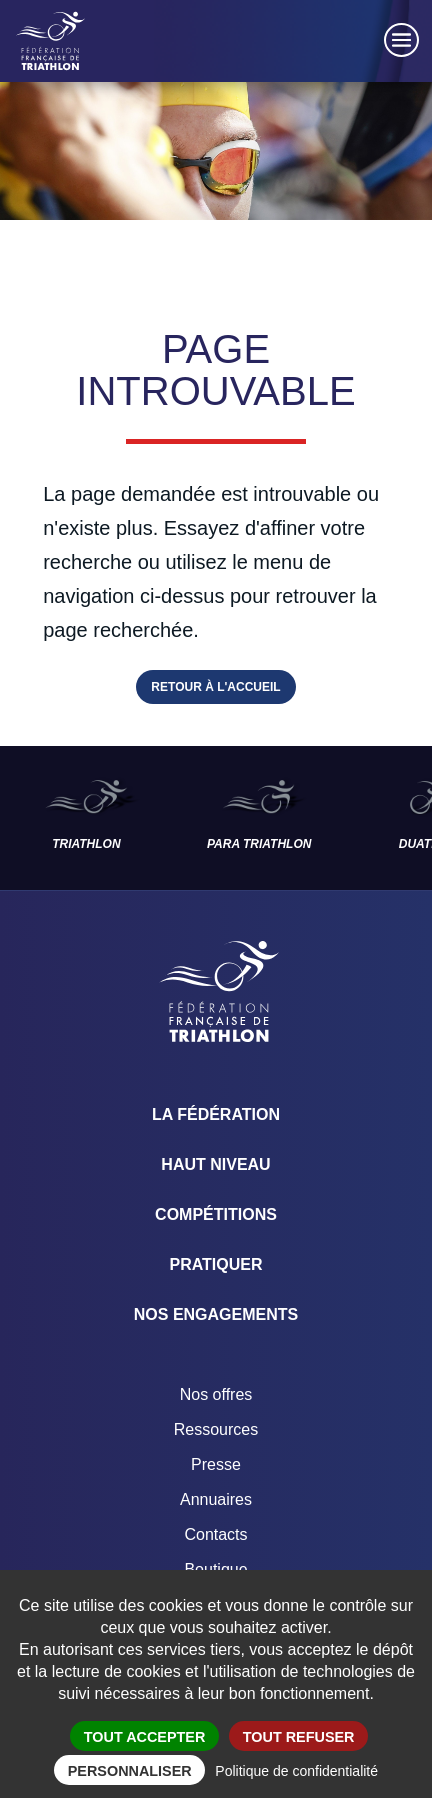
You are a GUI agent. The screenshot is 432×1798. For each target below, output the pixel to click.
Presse (216, 1464)
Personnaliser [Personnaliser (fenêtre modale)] (130, 1771)
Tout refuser (299, 1737)
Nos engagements (216, 1314)
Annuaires (216, 1499)
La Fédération (216, 1114)
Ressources (216, 1429)
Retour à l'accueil (215, 687)
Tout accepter (145, 1737)
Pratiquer (215, 1264)
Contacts (215, 1534)
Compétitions (216, 1214)
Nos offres (216, 1394)
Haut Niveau (215, 1164)
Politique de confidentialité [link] (296, 1771)
